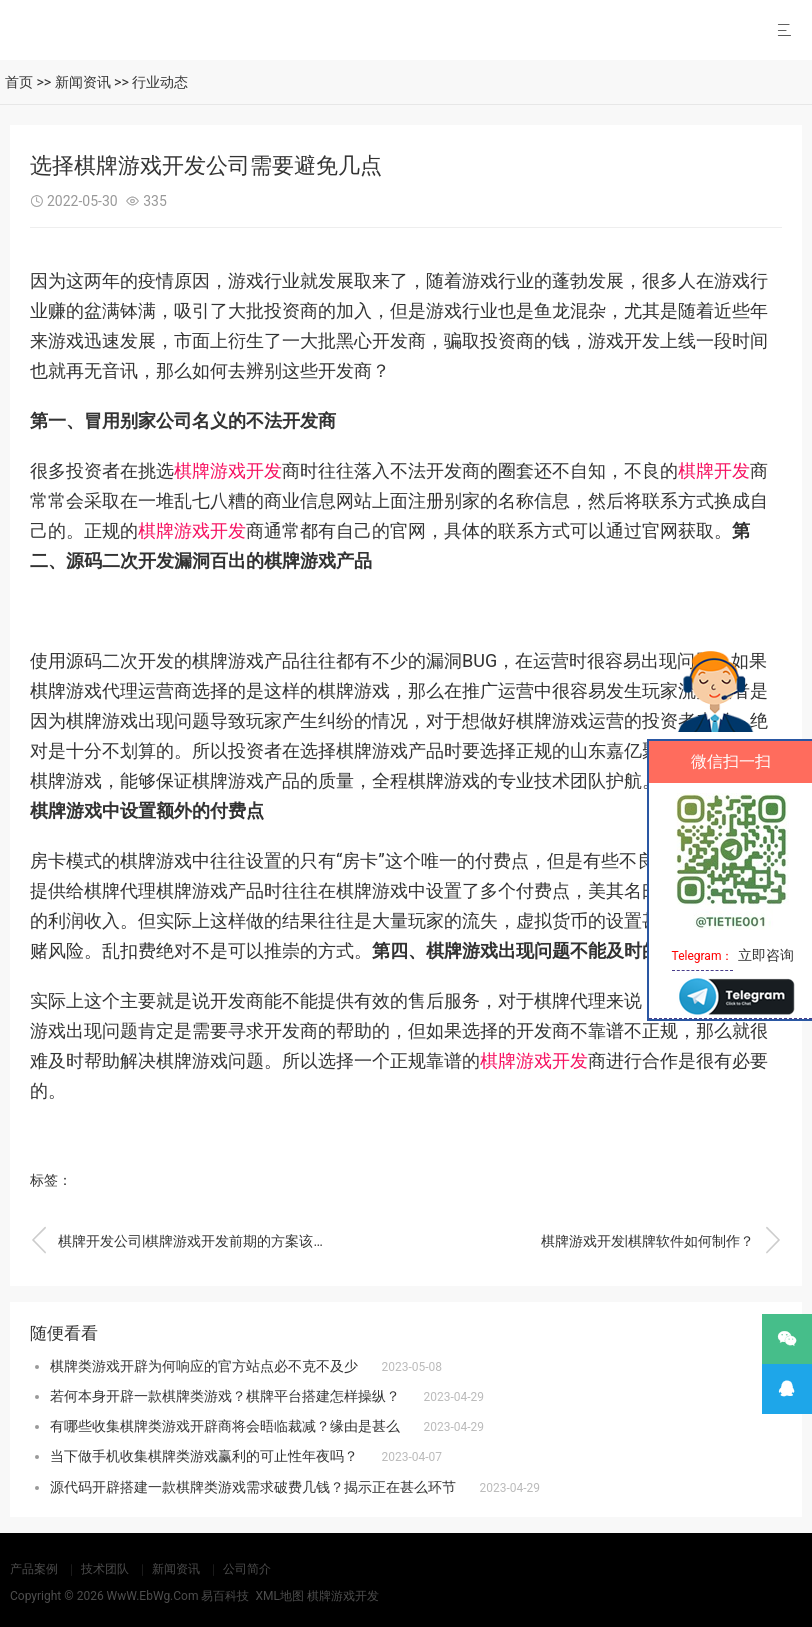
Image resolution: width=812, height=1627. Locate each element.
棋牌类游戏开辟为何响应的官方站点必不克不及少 (204, 1366)
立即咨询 (766, 955)
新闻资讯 (83, 82)
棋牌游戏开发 (228, 470)
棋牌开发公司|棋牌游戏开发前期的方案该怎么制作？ (180, 1241)
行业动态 (160, 82)
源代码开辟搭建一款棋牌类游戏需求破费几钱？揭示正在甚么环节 (253, 1487)
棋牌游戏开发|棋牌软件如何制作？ (660, 1241)
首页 (19, 82)
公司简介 (247, 1569)
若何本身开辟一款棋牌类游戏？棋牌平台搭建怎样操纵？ (225, 1396)
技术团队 (105, 1569)
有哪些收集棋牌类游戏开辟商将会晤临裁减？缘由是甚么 (225, 1426)
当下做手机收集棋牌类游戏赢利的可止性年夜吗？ (204, 1456)
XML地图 (279, 1596)
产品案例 (34, 1569)
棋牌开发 (714, 470)
